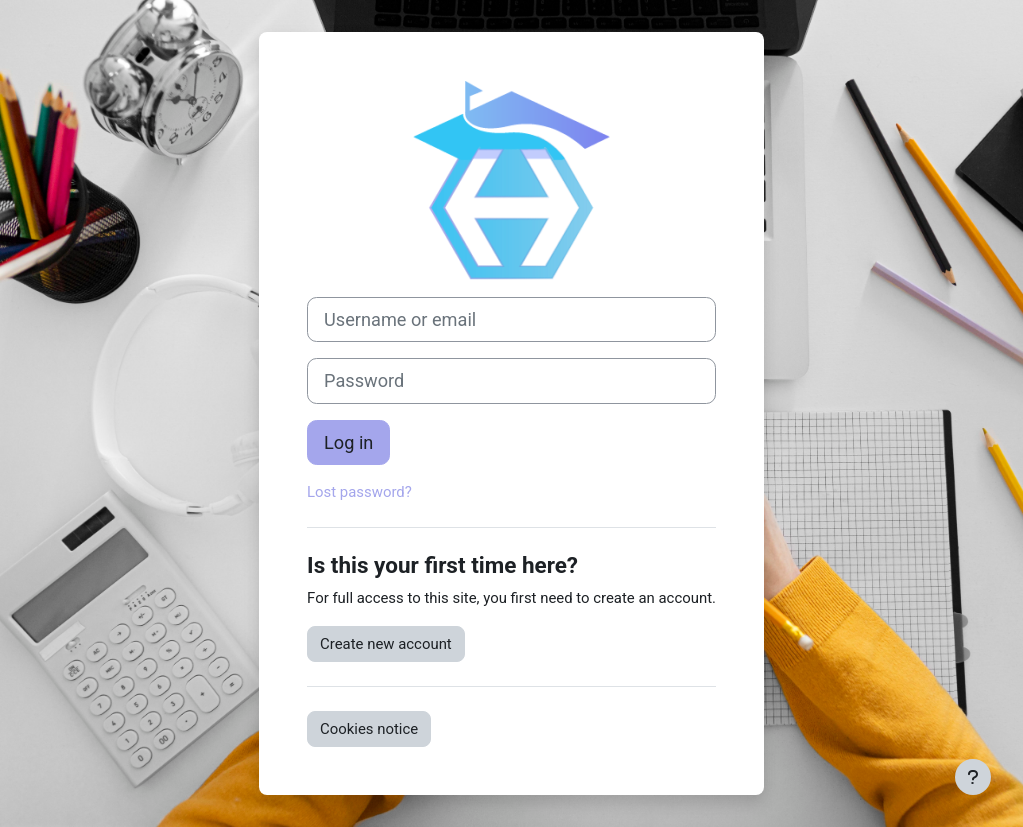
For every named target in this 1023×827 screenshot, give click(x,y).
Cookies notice (369, 729)
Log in (348, 442)
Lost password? (359, 492)
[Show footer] (973, 777)
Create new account (386, 644)
